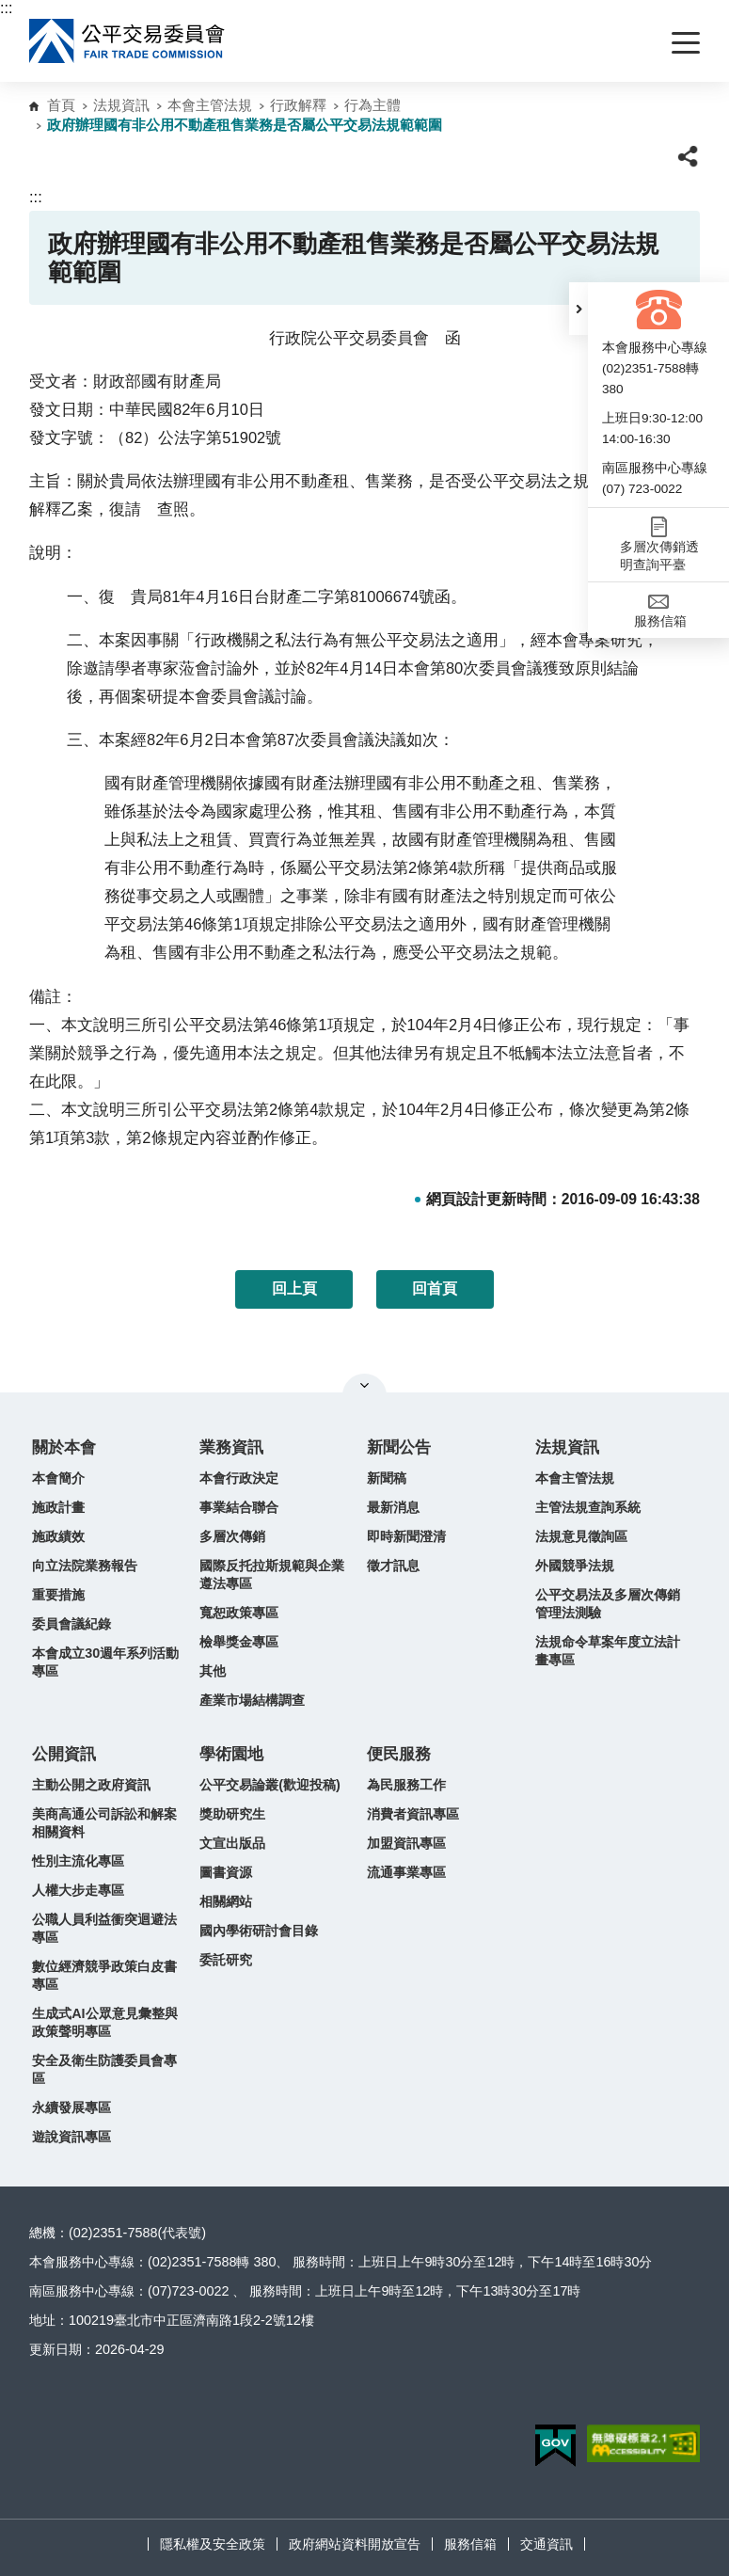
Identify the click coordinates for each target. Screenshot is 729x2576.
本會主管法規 (209, 105)
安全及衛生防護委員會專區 (104, 2069)
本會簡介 (58, 1478)
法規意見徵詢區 (581, 1536)
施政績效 (58, 1536)
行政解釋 (298, 105)
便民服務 (399, 1754)
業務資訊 (231, 1447)
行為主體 (372, 105)
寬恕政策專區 (238, 1612)
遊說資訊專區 (71, 2136)
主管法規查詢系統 (588, 1507)
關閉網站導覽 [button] (364, 1385)
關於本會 (64, 1447)
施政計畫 (58, 1507)
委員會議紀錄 (71, 1623)
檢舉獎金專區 (238, 1641)
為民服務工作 (406, 1784)
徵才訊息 (393, 1565)
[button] (578, 308)
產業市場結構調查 (252, 1700)
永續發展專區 (71, 2107)
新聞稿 (386, 1478)
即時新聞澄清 (406, 1536)
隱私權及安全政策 (212, 2544)
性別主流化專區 (78, 1860)
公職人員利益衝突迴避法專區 (104, 1928)
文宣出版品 (232, 1843)
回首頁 (434, 1288)
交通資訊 (546, 2544)
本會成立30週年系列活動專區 (105, 1662)
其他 (212, 1670)
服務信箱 (470, 2544)
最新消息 (393, 1507)
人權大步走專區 (78, 1890)
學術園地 (231, 1754)
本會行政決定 (238, 1478)
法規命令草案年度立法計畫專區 (607, 1650)
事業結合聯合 (238, 1507)
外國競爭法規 (574, 1565)
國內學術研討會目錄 (258, 1930)
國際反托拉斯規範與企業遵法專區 (271, 1574)
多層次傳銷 (232, 1536)
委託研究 (225, 1959)
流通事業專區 (406, 1872)
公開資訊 (64, 1754)
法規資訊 (121, 105)
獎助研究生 (232, 1813)
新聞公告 (399, 1447)
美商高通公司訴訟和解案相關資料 (104, 1822)
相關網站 (225, 1901)
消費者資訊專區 (413, 1813)
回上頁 (294, 1288)
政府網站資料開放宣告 (354, 2544)
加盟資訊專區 (406, 1843)
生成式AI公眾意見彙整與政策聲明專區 (104, 2022)
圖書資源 (225, 1872)
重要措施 (58, 1594)
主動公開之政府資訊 (91, 1784)
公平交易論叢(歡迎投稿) (270, 1784)
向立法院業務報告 (84, 1565)
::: (6, 8)
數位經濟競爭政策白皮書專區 (104, 1975)
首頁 (61, 105)
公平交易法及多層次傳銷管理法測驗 (607, 1603)
